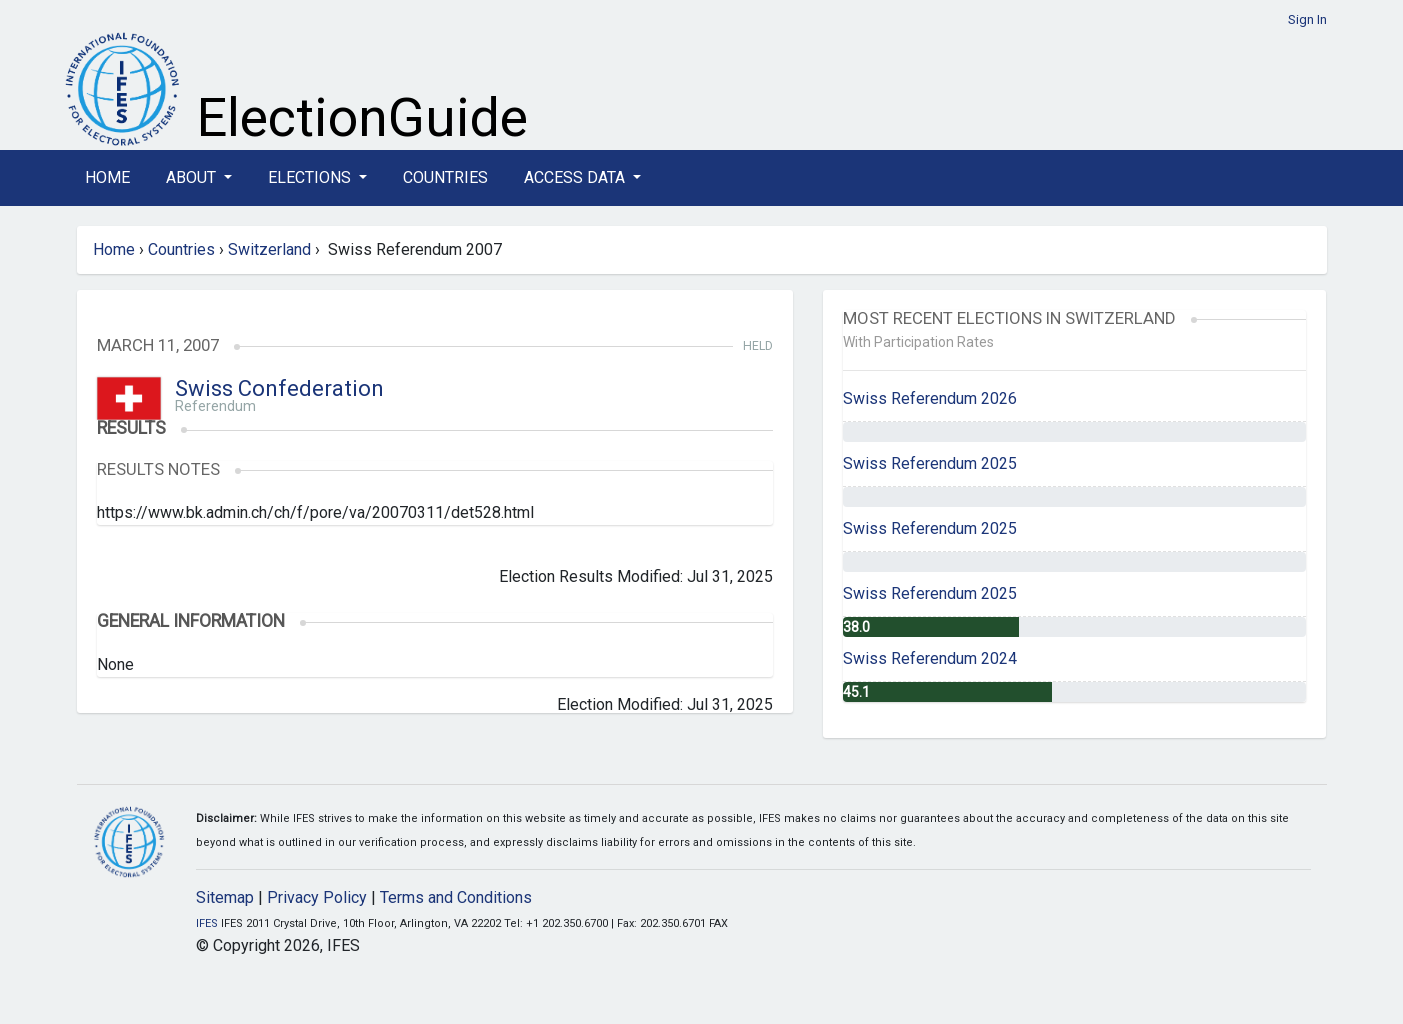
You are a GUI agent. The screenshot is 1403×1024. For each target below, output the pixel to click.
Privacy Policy (317, 897)
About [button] (193, 177)
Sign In (1307, 19)
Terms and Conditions (456, 897)
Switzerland (269, 249)
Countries (445, 177)
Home (107, 177)
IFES (207, 923)
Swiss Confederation (279, 388)
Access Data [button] (576, 177)
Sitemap (225, 897)
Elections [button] (311, 177)
